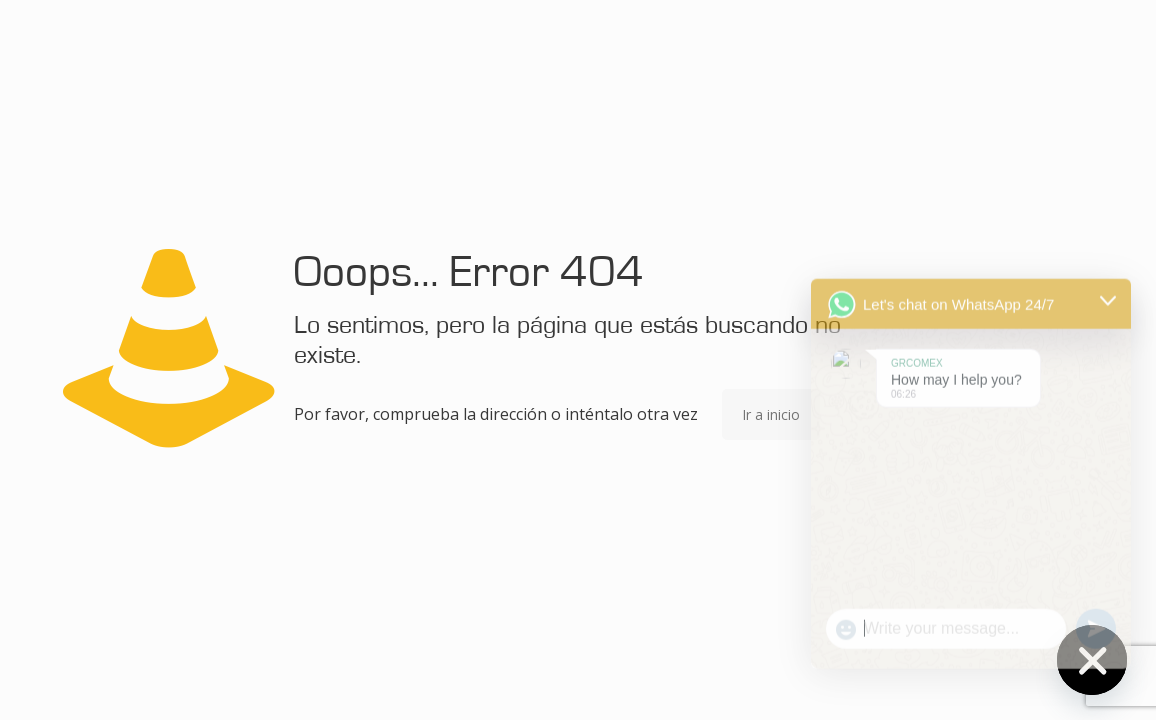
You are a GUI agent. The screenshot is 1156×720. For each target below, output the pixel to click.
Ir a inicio (771, 414)
